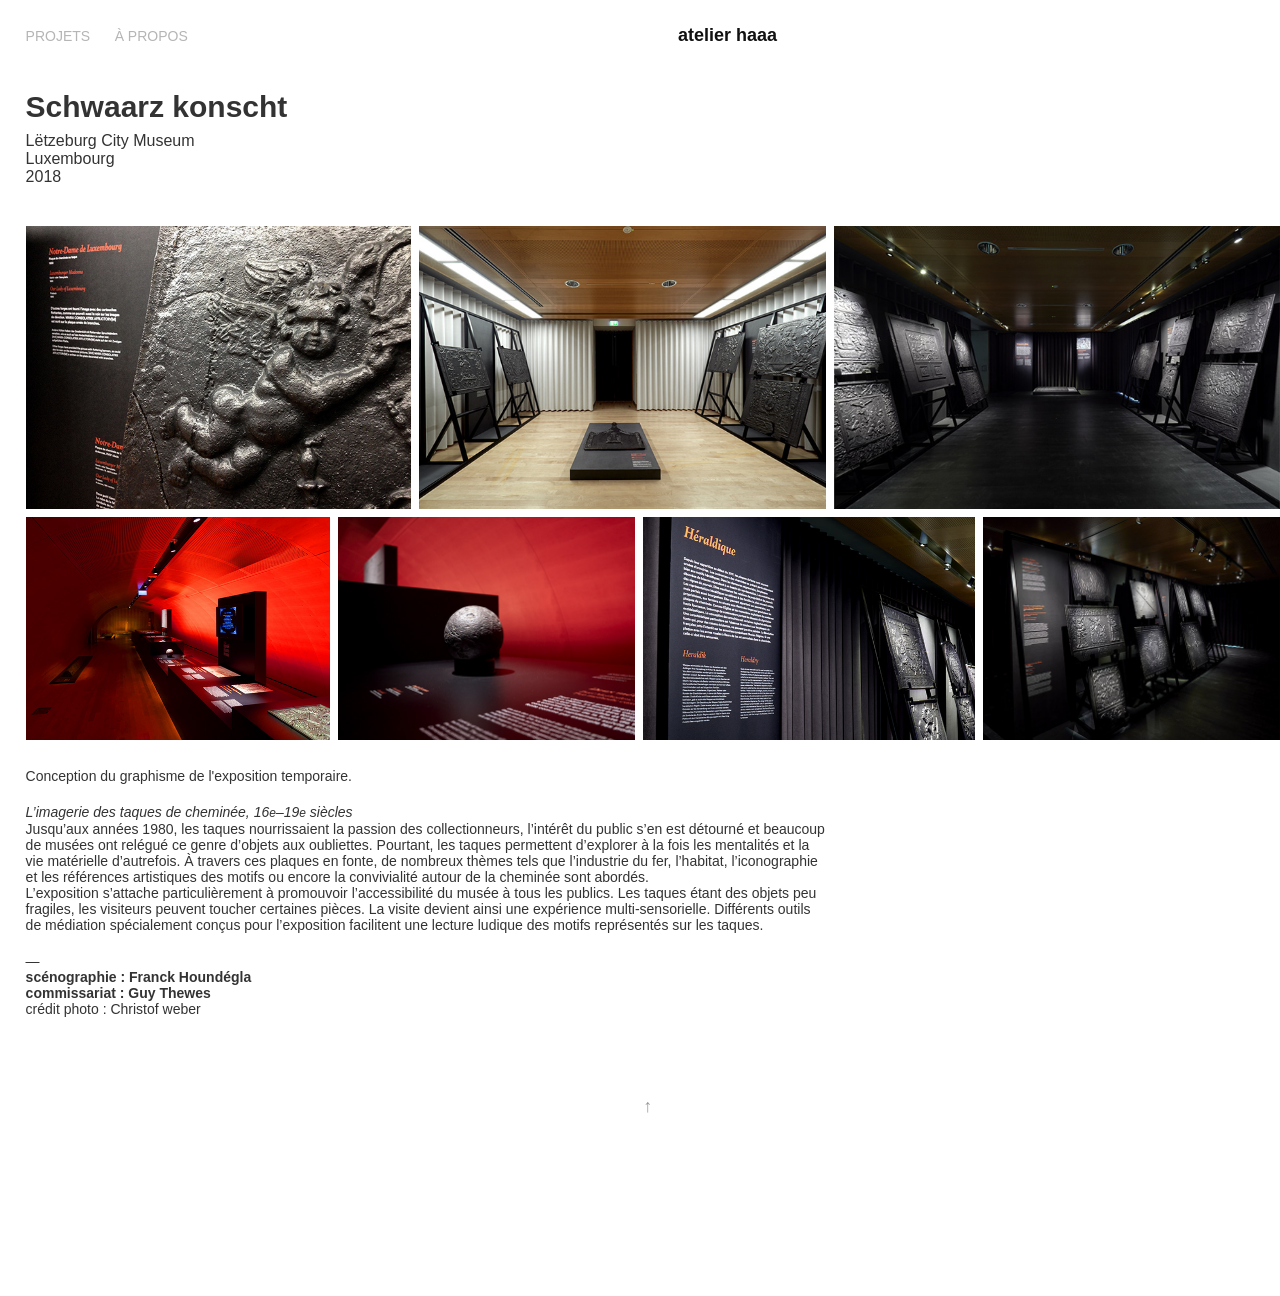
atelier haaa (727, 35)
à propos (151, 36)
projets (58, 36)
